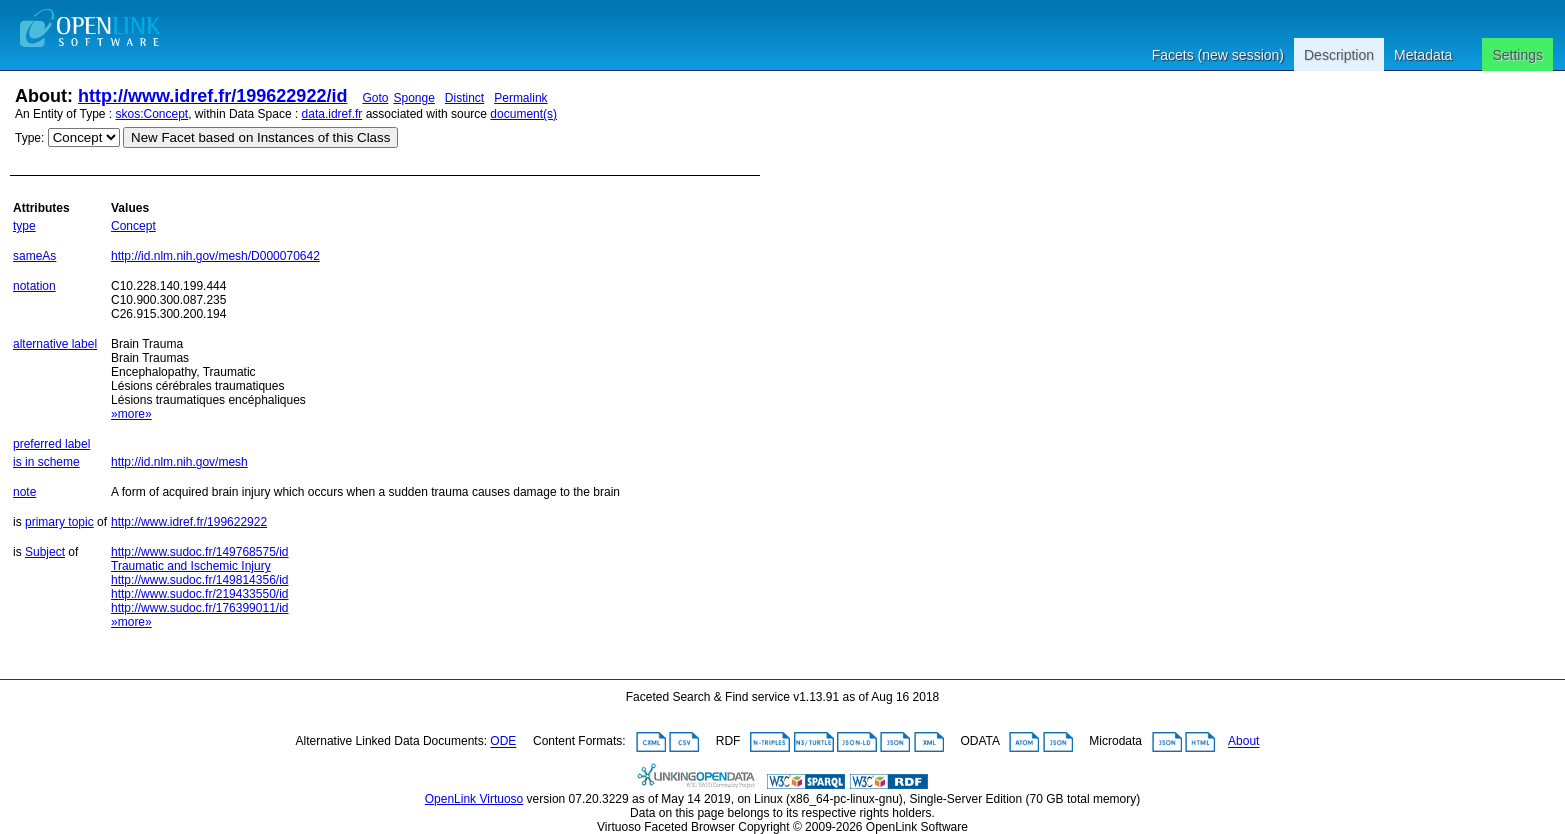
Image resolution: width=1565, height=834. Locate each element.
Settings (1517, 55)
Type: (29, 138)
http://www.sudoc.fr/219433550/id (199, 594)
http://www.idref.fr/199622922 (189, 522)
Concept (133, 226)
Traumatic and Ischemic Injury (191, 566)
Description (1339, 55)
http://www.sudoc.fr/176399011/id (199, 608)
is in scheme (46, 462)
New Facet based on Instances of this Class (260, 137)
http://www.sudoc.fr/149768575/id (199, 552)
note (24, 492)
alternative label (55, 344)
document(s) (523, 114)
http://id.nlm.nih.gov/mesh (179, 462)
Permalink (520, 98)
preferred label (51, 444)
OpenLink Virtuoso (474, 799)
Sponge (413, 98)
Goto (375, 98)
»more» (131, 414)
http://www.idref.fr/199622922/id (212, 96)
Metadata (1423, 55)
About (1243, 742)
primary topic (59, 522)
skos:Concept (152, 114)
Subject (45, 552)
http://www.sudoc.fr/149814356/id (199, 580)
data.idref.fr (332, 114)
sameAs (34, 256)
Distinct (464, 98)
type (24, 226)
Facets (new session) (1218, 55)
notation (34, 286)
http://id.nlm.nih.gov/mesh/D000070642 (215, 256)
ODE (503, 742)
